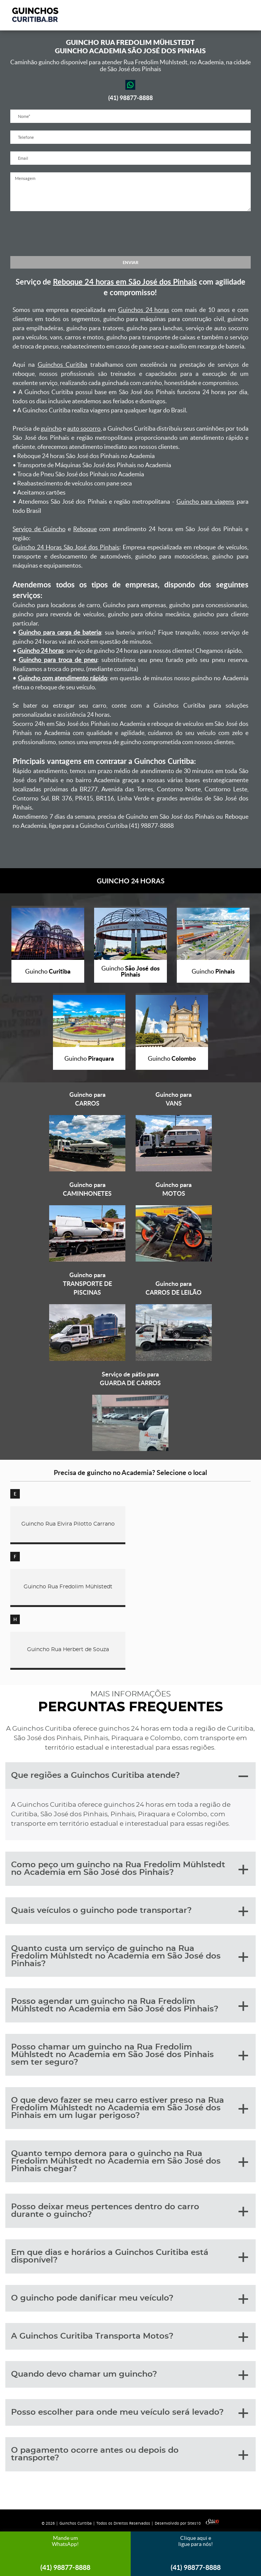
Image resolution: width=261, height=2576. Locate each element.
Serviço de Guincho (39, 528)
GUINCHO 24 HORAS (131, 881)
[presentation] (130, 233)
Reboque (85, 528)
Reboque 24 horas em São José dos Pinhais (125, 281)
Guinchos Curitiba (63, 364)
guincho (51, 428)
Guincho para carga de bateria (59, 632)
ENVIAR (130, 262)
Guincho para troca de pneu (58, 659)
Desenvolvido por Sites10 (186, 2523)
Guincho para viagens (205, 501)
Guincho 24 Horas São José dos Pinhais (66, 547)
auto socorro (84, 428)
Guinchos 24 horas (144, 309)
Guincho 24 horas (40, 650)
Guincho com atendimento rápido (62, 678)
